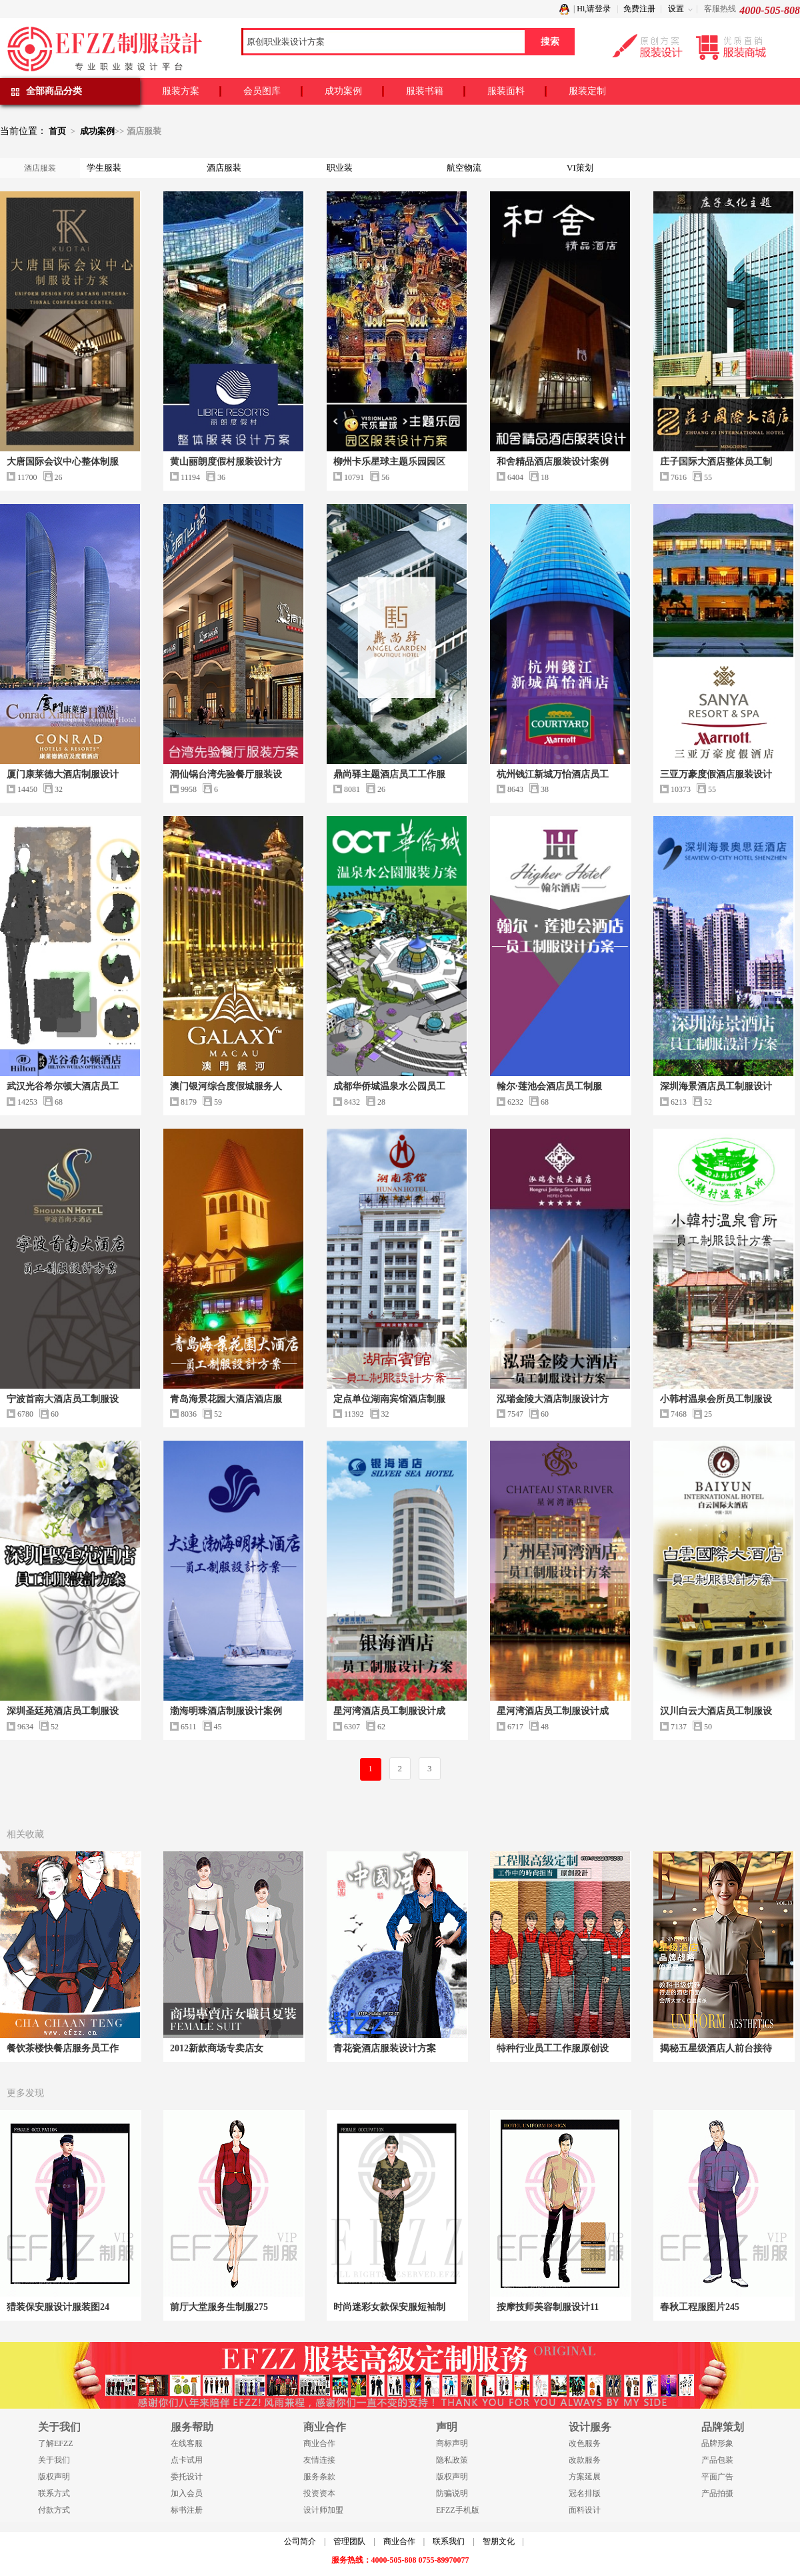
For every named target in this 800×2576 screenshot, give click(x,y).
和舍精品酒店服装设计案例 (553, 462)
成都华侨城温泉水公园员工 (389, 1086)
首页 (57, 131)
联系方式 (54, 2493)
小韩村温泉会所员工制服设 (716, 1399)
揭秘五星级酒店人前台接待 (716, 2048)
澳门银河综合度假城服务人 (226, 1086)
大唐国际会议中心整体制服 (63, 462)
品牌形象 (717, 2443)
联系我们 (449, 2541)
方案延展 (585, 2476)
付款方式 (54, 2510)
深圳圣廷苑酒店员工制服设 (63, 1711)
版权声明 (54, 2476)
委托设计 (187, 2476)
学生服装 (104, 168)
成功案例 (343, 91)
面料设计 (585, 2510)
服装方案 (180, 91)
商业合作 (319, 2443)
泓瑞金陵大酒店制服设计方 (553, 1399)
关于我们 (54, 2460)
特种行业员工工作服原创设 (553, 2048)
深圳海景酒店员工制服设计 (716, 1086)
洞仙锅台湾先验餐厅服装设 (226, 774)
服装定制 (587, 91)
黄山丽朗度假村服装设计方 (226, 462)
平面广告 (717, 2476)
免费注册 (639, 8)
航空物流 (464, 168)
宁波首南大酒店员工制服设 (63, 1399)
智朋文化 (499, 2541)
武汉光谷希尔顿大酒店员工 (63, 1086)
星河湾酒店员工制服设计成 (389, 1711)
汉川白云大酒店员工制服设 (716, 1711)
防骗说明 (452, 2493)
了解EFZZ (55, 2443)
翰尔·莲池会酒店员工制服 (549, 1086)
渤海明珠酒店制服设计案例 (226, 1711)
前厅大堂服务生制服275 (219, 2307)
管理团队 (349, 2541)
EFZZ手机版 (457, 2510)
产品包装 (717, 2460)
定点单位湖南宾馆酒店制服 (389, 1399)
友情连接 (319, 2460)
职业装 (340, 168)
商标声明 (452, 2443)
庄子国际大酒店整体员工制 (716, 462)
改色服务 (585, 2443)
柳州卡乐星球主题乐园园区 (389, 462)
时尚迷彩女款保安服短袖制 (389, 2307)
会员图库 (262, 91)
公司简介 (300, 2541)
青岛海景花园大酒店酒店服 (226, 1399)
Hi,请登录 (594, 8)
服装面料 (506, 91)
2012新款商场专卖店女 (216, 2048)
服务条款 (319, 2476)
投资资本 (319, 2493)
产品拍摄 (717, 2493)
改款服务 (585, 2460)
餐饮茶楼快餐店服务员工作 (63, 2048)
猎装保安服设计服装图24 (58, 2307)
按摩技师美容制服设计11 (548, 2307)
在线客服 (187, 2443)
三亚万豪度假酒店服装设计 (716, 774)
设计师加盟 (323, 2510)
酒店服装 (224, 168)
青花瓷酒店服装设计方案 (384, 2048)
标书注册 (187, 2510)
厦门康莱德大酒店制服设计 (63, 774)
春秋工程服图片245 (699, 2307)
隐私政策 (452, 2460)
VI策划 (580, 168)
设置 (676, 8)
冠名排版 (585, 2493)
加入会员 (187, 2493)
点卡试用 (187, 2460)
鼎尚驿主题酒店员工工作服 (389, 774)
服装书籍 (424, 91)
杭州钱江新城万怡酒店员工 (553, 774)
